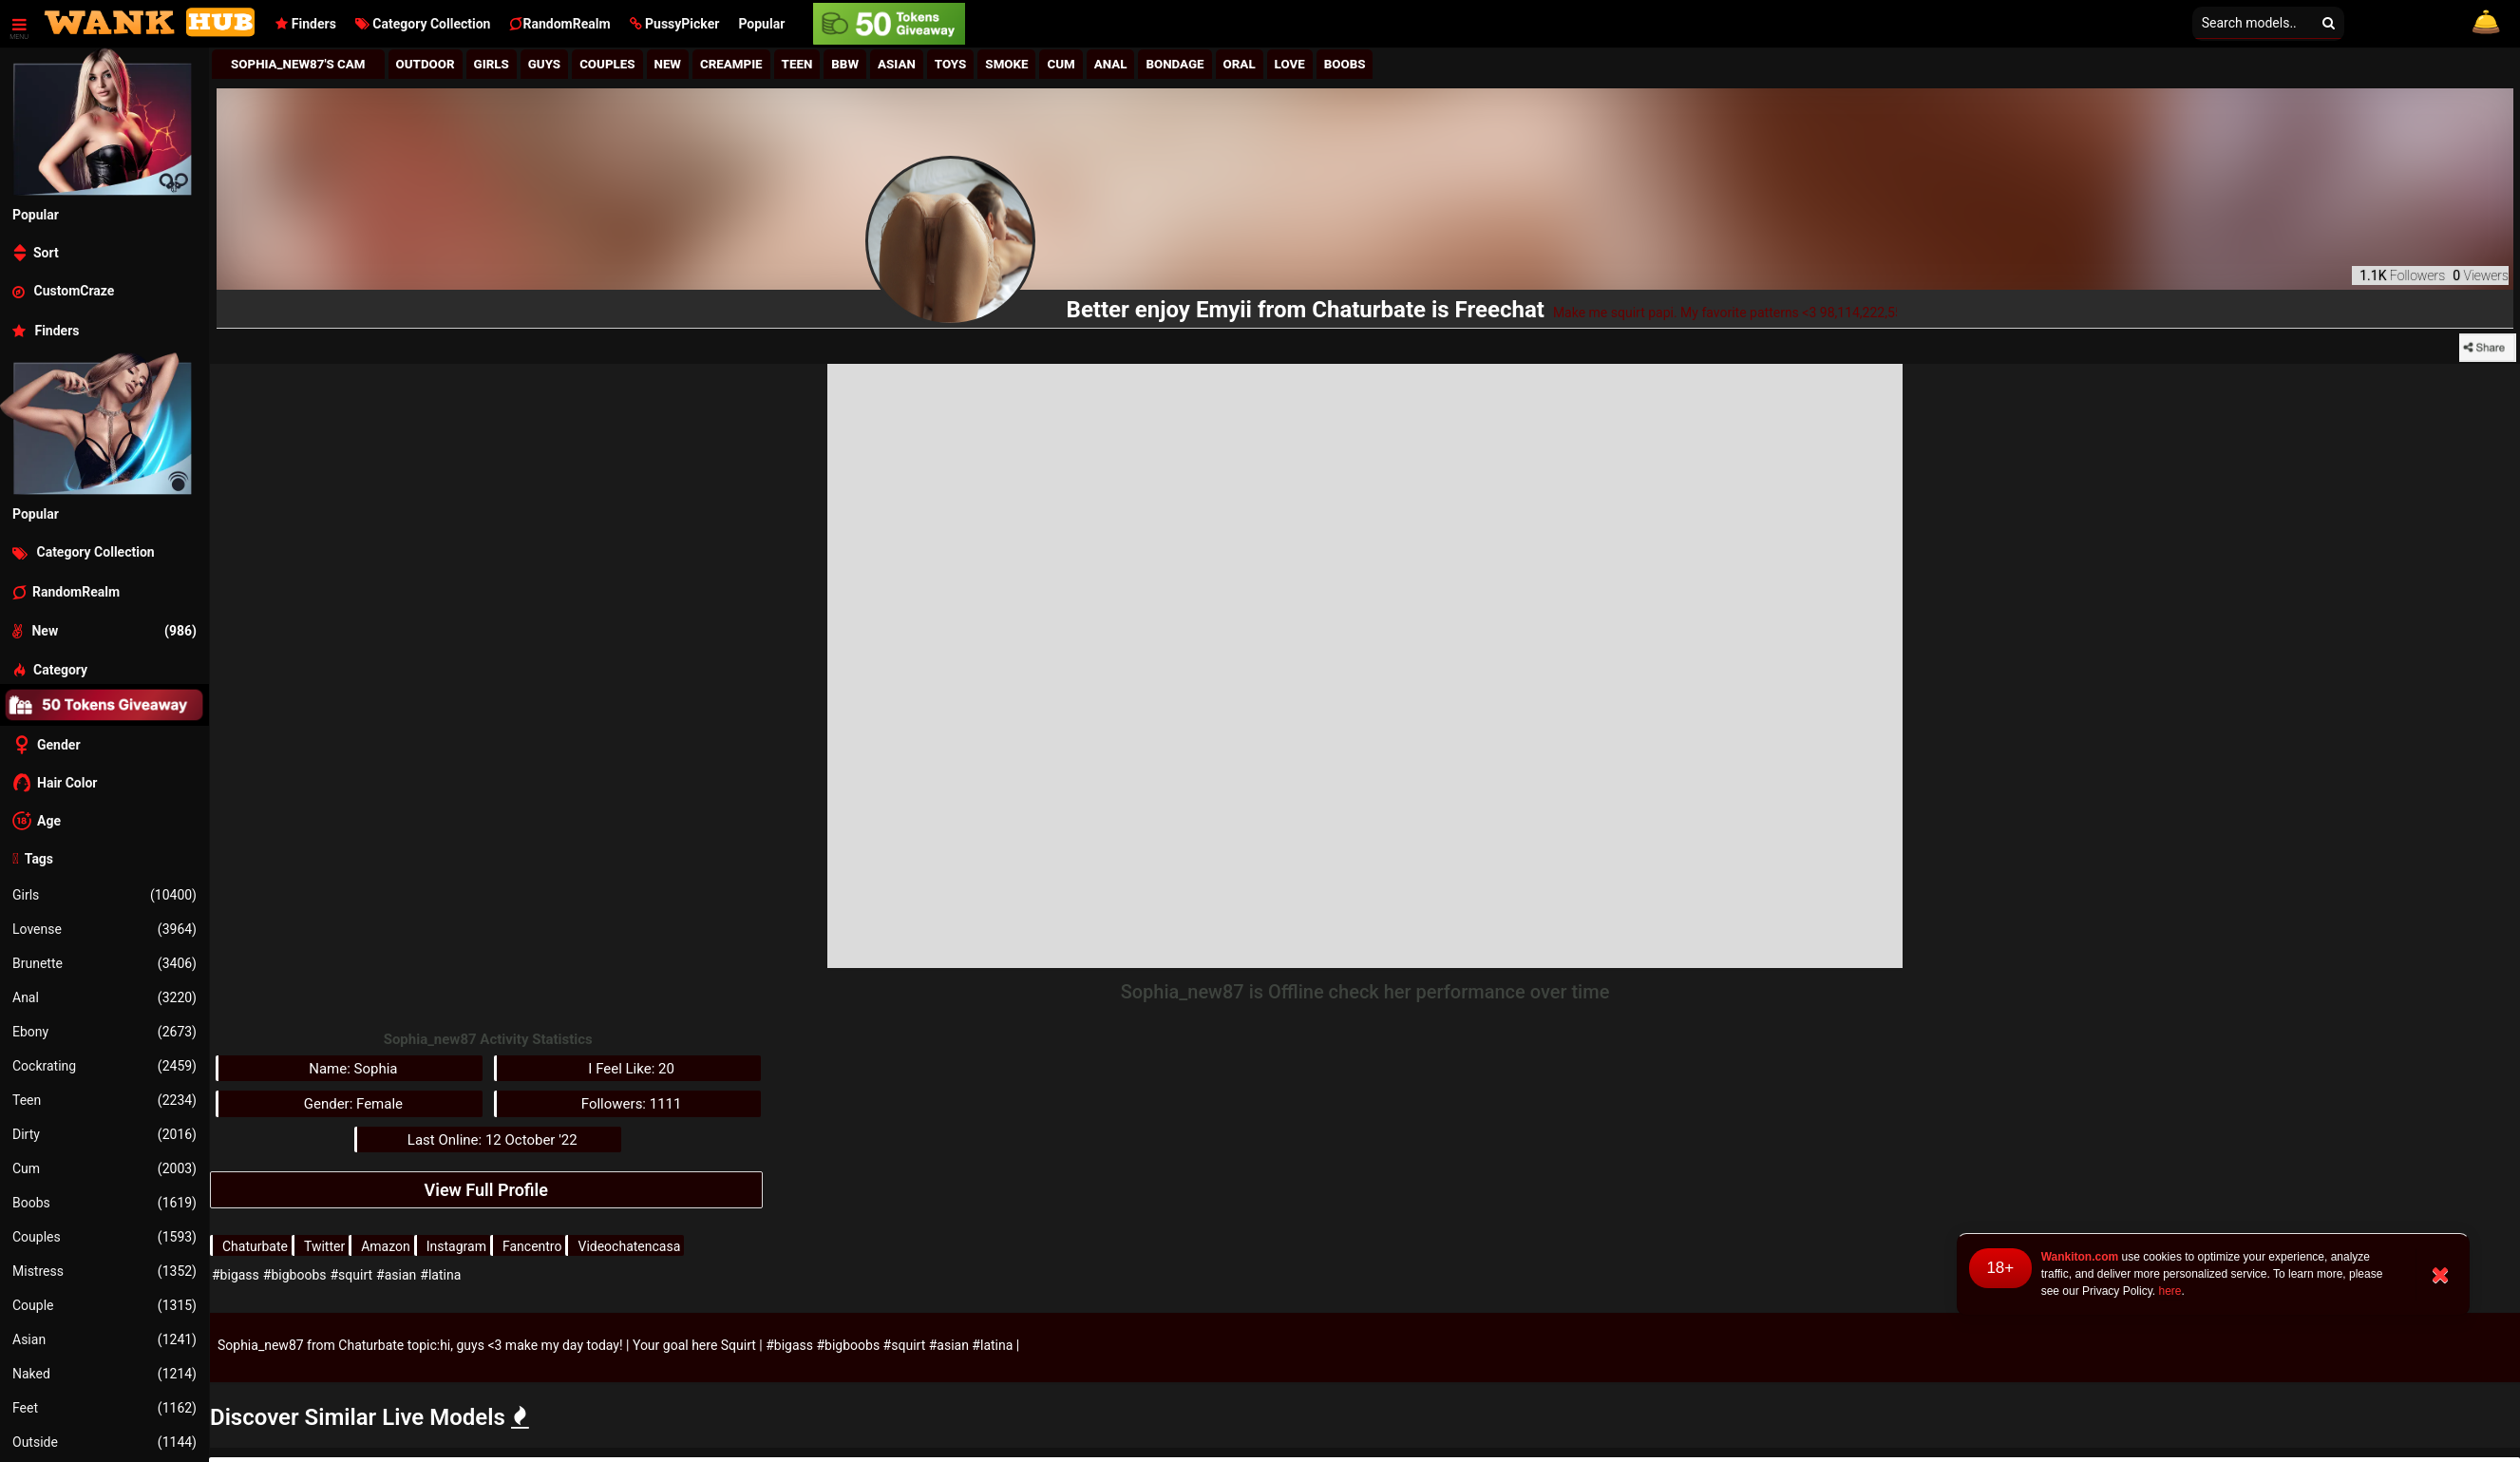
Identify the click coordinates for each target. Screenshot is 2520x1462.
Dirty (104, 1134)
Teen (104, 1100)
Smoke (1006, 64)
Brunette (104, 963)
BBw (845, 64)
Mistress (104, 1271)
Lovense (104, 929)
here (2169, 1291)
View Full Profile (486, 1190)
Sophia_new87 (261, 1345)
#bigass (235, 1274)
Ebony (104, 1031)
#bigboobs (295, 1274)
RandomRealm (559, 23)
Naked (104, 1373)
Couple (104, 1305)
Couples (104, 1236)
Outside (104, 1442)
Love (1290, 64)
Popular (761, 23)
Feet (104, 1407)
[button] (674, 24)
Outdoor (425, 64)
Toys (951, 64)
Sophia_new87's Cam (298, 64)
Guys (544, 64)
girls (491, 64)
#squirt (352, 1274)
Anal (104, 997)
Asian (104, 1339)
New (668, 64)
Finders (305, 23)
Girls (104, 894)
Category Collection (423, 23)
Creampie (731, 64)
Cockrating (104, 1065)
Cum (104, 1168)
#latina (440, 1274)
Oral (1239, 64)
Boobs (104, 1202)
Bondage (1174, 64)
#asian (396, 1274)
